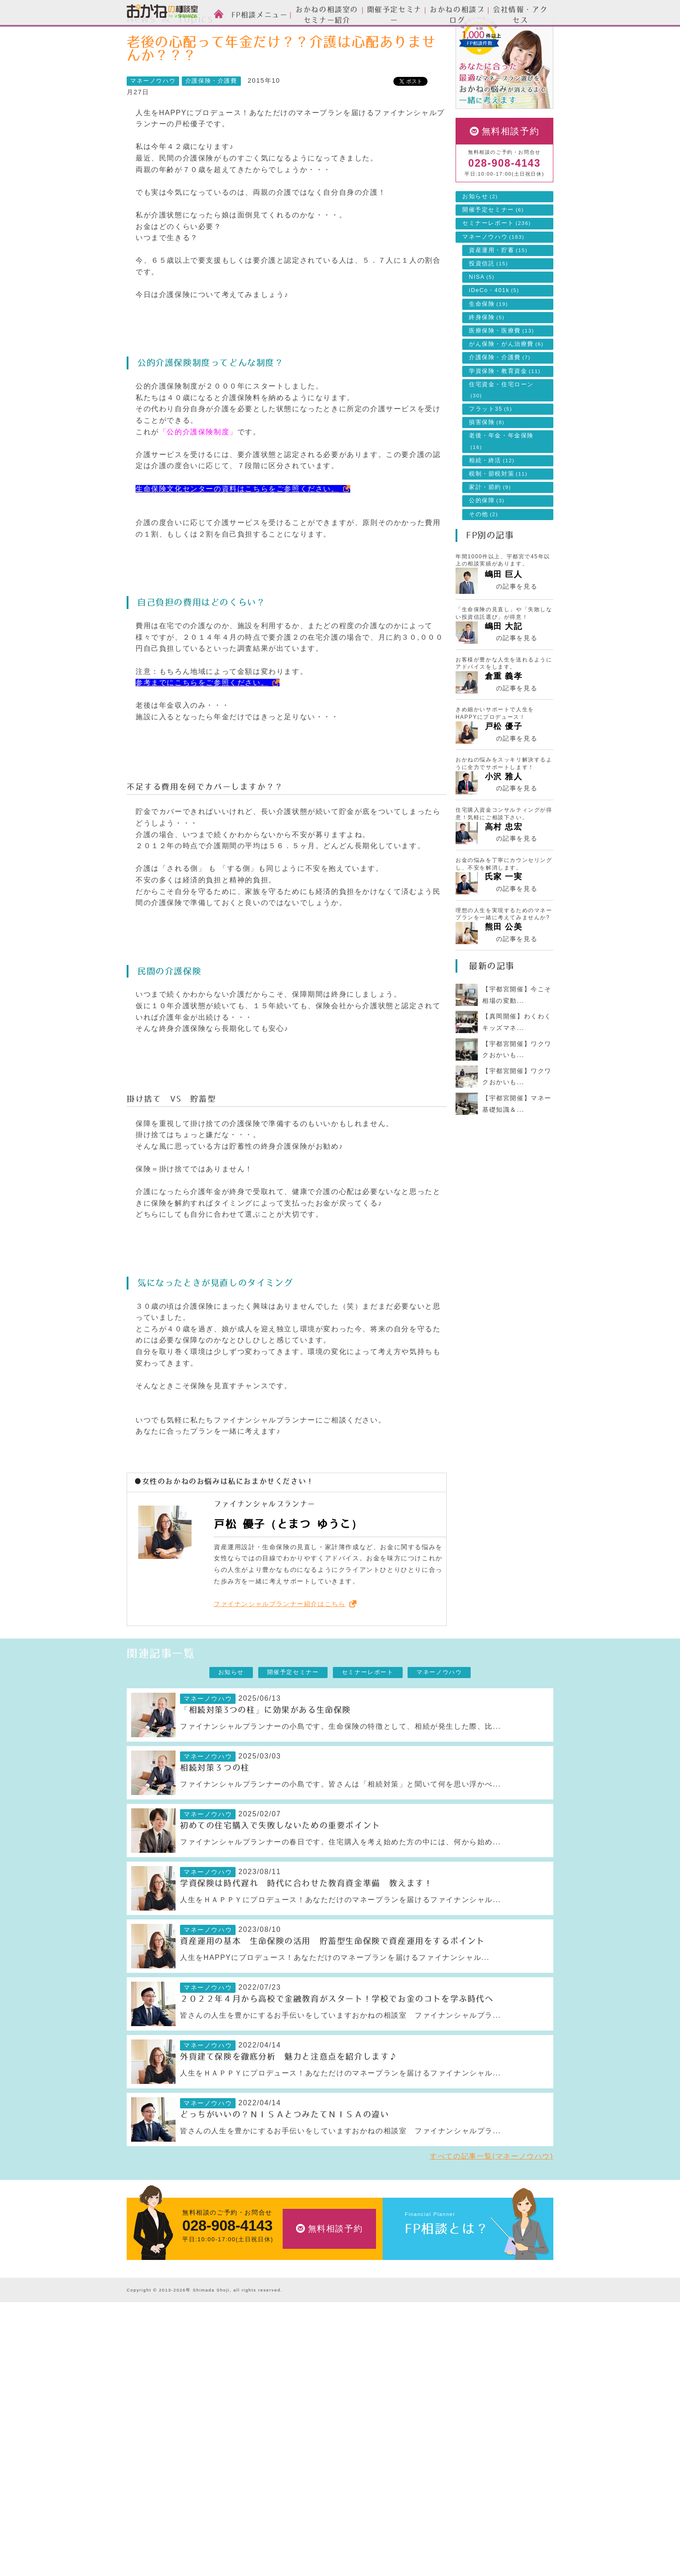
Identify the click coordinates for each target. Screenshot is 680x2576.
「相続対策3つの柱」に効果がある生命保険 (265, 1750)
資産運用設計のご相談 (303, 2373)
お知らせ (480, 236)
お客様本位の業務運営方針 (441, 2498)
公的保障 (486, 540)
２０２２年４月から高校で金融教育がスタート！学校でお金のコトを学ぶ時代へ (337, 2039)
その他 (483, 554)
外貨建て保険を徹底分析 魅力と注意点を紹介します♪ (289, 2097)
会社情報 (418, 2427)
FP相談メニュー (298, 2357)
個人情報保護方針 (428, 2526)
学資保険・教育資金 (504, 411)
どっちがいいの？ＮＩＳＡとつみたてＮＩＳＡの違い (284, 2155)
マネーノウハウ (247, 33)
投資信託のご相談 (297, 2400)
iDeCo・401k (494, 330)
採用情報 (415, 2471)
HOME (143, 33)
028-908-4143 (504, 203)
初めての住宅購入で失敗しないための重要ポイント (280, 1866)
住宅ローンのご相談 (300, 2414)
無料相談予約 (511, 171)
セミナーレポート (496, 263)
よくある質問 (421, 2512)
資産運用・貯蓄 (498, 290)
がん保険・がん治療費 (506, 384)
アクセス (415, 2457)
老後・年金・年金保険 (501, 481)
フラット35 (490, 449)
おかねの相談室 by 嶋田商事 (162, 12)
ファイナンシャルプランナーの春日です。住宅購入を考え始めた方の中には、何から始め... (340, 1882)
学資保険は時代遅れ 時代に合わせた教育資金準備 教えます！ (306, 1923)
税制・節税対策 (498, 514)
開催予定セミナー (493, 250)
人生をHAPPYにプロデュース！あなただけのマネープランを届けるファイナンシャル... (334, 1997)
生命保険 (488, 344)
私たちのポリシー (428, 2484)
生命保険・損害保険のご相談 (313, 2387)
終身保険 (486, 357)
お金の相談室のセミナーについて (175, 2400)
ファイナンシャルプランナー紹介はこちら (279, 1643)
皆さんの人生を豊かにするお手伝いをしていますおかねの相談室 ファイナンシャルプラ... (340, 2055)
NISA (482, 317)
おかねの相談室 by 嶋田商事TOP (162, 2337)
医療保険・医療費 (501, 371)
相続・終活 (492, 500)
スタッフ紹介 (146, 2387)
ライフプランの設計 (300, 2428)
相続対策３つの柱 (215, 1808)
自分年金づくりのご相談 (306, 2470)
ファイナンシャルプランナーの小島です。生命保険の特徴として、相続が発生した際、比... (340, 1766)
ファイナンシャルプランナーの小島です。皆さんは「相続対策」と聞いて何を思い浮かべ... (340, 1824)
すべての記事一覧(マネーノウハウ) (491, 2196)
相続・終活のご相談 (300, 2455)
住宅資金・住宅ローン (501, 429)
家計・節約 (490, 527)
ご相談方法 (143, 2373)
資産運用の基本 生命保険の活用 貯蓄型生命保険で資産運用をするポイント (332, 1981)
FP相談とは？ (447, 2268)
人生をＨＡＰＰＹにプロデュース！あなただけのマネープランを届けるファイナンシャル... (340, 1939)
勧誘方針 (415, 2540)
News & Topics (190, 33)
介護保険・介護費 (211, 120)
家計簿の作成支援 (297, 2442)
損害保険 (486, 462)
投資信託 (488, 303)
